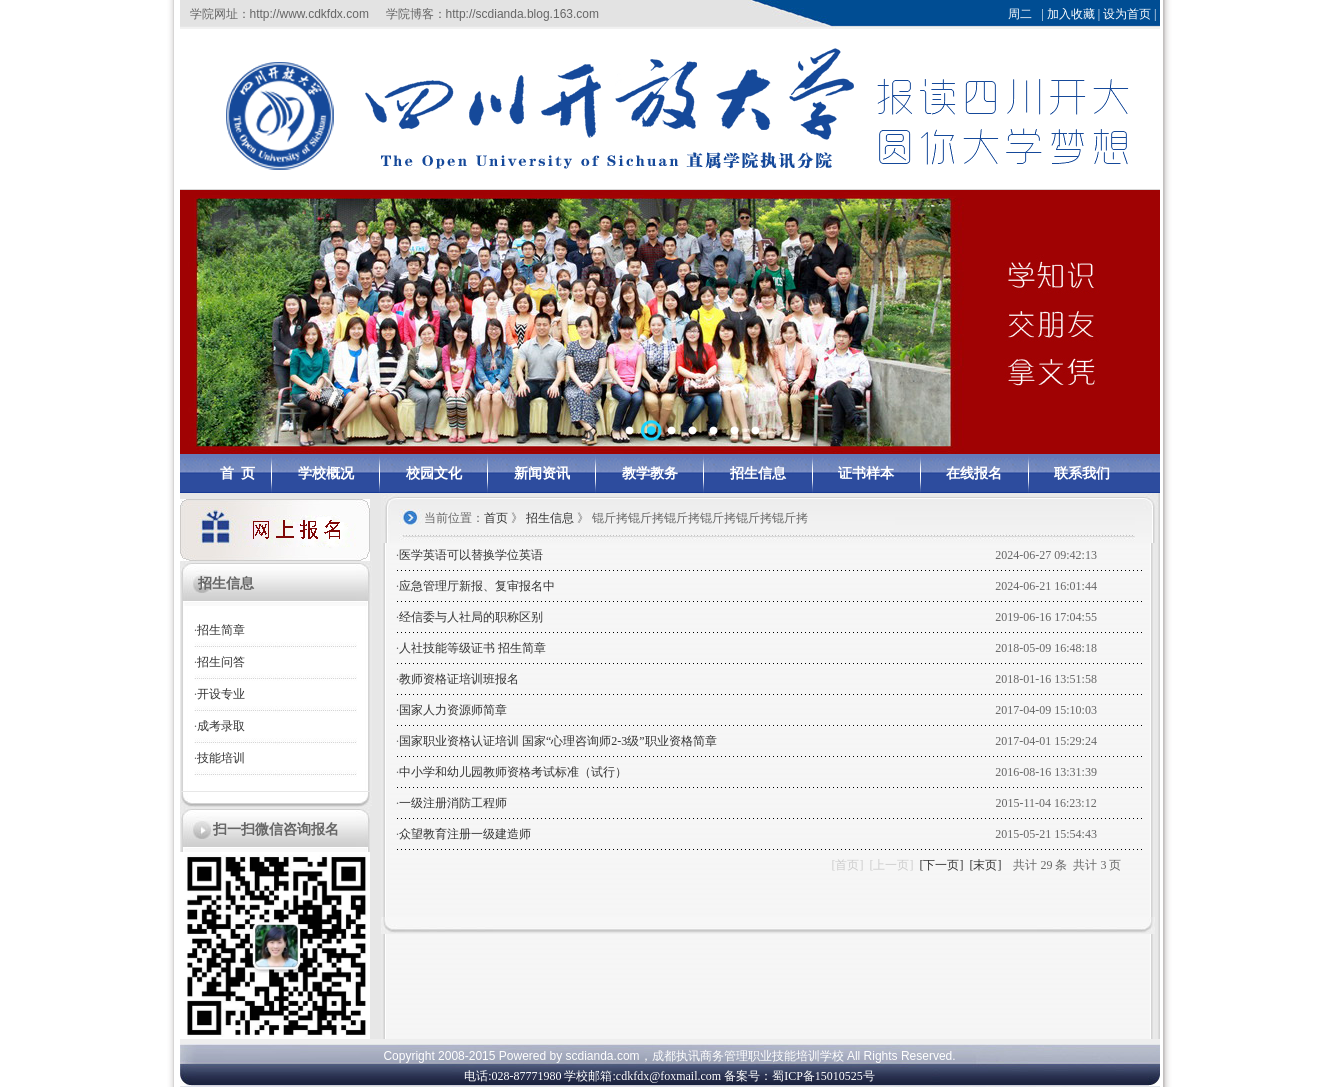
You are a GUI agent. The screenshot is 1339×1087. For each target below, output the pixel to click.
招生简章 (221, 630)
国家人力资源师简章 (453, 710)
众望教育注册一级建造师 (465, 834)
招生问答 (221, 662)
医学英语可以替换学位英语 (471, 555)
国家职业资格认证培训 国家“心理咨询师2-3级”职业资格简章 (558, 741)
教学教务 (650, 473)
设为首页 (1127, 14)
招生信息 (758, 473)
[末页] (985, 865)
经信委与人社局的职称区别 (471, 617)
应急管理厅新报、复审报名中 (477, 586)
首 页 (237, 473)
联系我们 (1082, 473)
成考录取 (221, 726)
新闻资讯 (542, 473)
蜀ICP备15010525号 (823, 1076)
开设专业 (221, 694)
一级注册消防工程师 (453, 803)
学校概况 (326, 473)
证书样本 (866, 473)
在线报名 (974, 473)
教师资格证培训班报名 (459, 679)
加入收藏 (1071, 14)
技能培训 (221, 758)
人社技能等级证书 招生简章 (472, 648)
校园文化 (434, 473)
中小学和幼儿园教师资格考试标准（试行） (513, 772)
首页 (496, 518)
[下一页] (941, 865)
